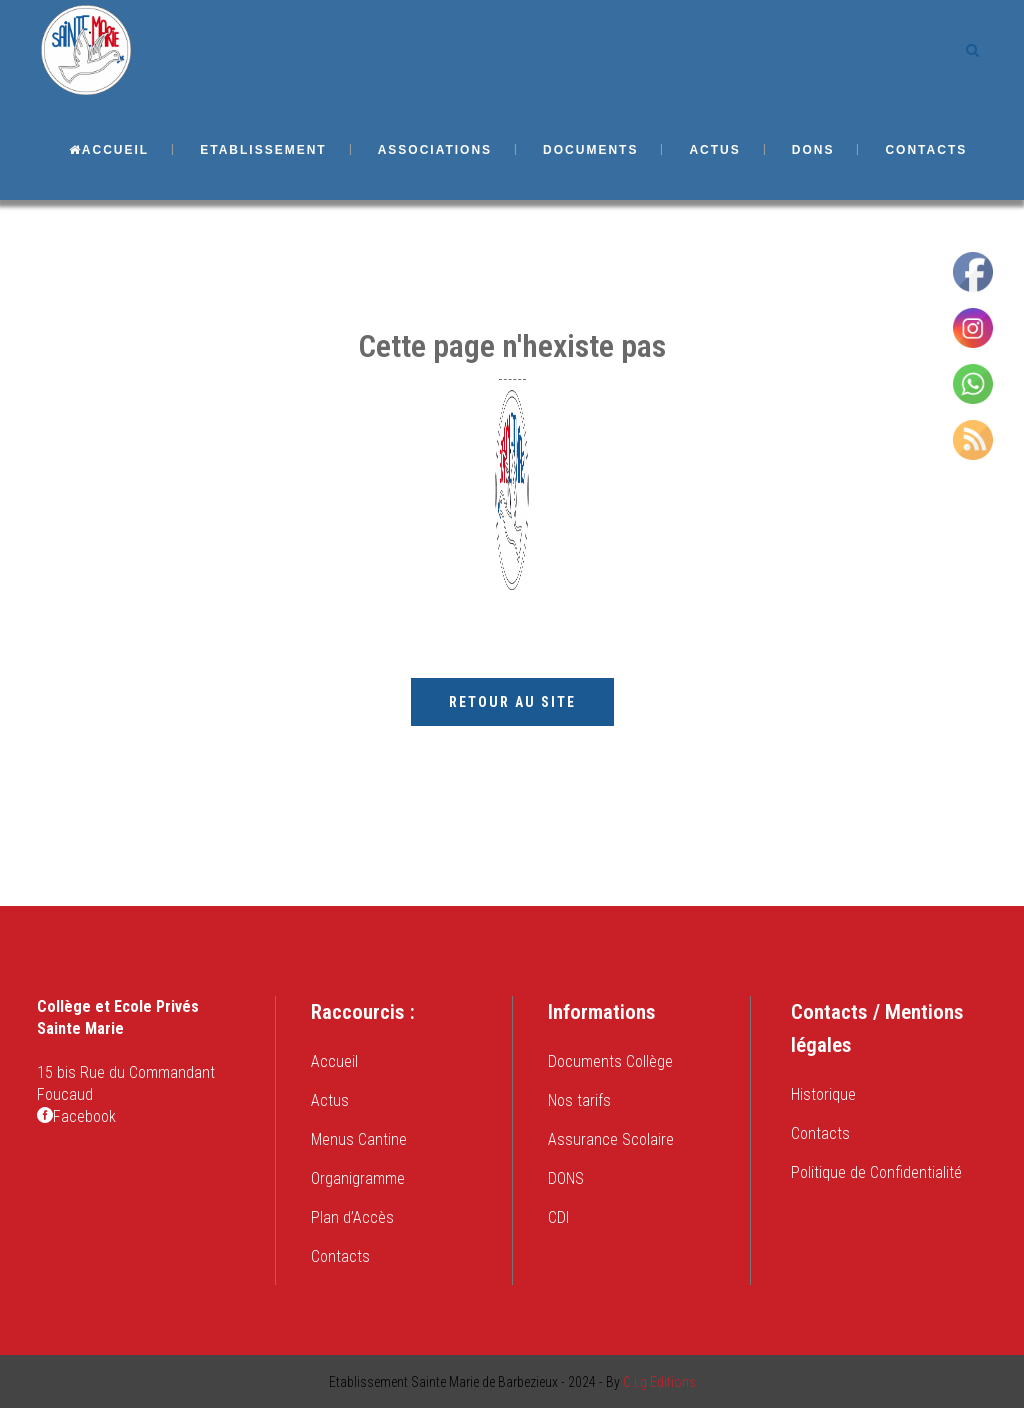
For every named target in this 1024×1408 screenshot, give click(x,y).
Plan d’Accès (352, 1217)
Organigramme (358, 1178)
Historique (823, 1094)
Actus (330, 1100)
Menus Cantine (359, 1139)
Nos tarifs (579, 1100)
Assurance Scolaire (611, 1139)
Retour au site (512, 702)
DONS (566, 1178)
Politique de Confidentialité (876, 1172)
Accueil (334, 1061)
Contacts (340, 1256)
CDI (558, 1217)
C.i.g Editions (659, 1382)
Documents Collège (610, 1061)
